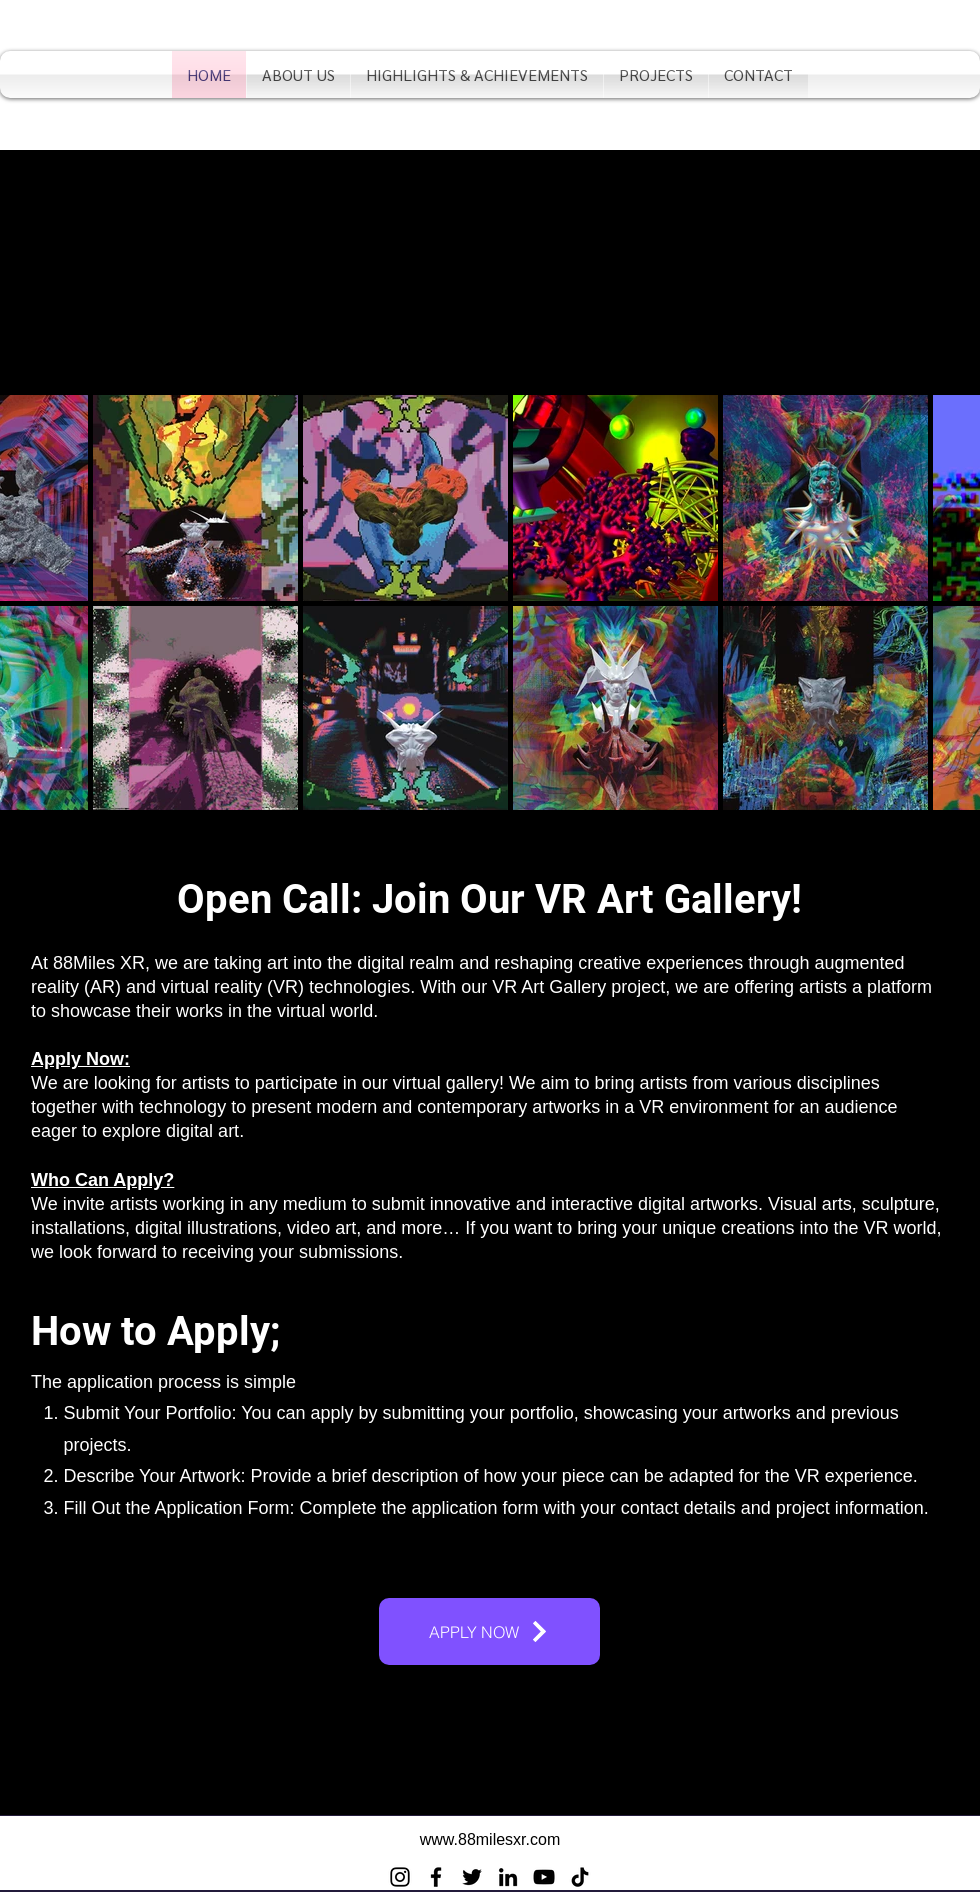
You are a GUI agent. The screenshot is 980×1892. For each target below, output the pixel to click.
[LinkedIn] (508, 1877)
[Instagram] (400, 1877)
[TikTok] (580, 1877)
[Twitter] (472, 1877)
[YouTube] (544, 1877)
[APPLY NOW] (489, 1631)
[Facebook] (436, 1877)
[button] (477, 74)
